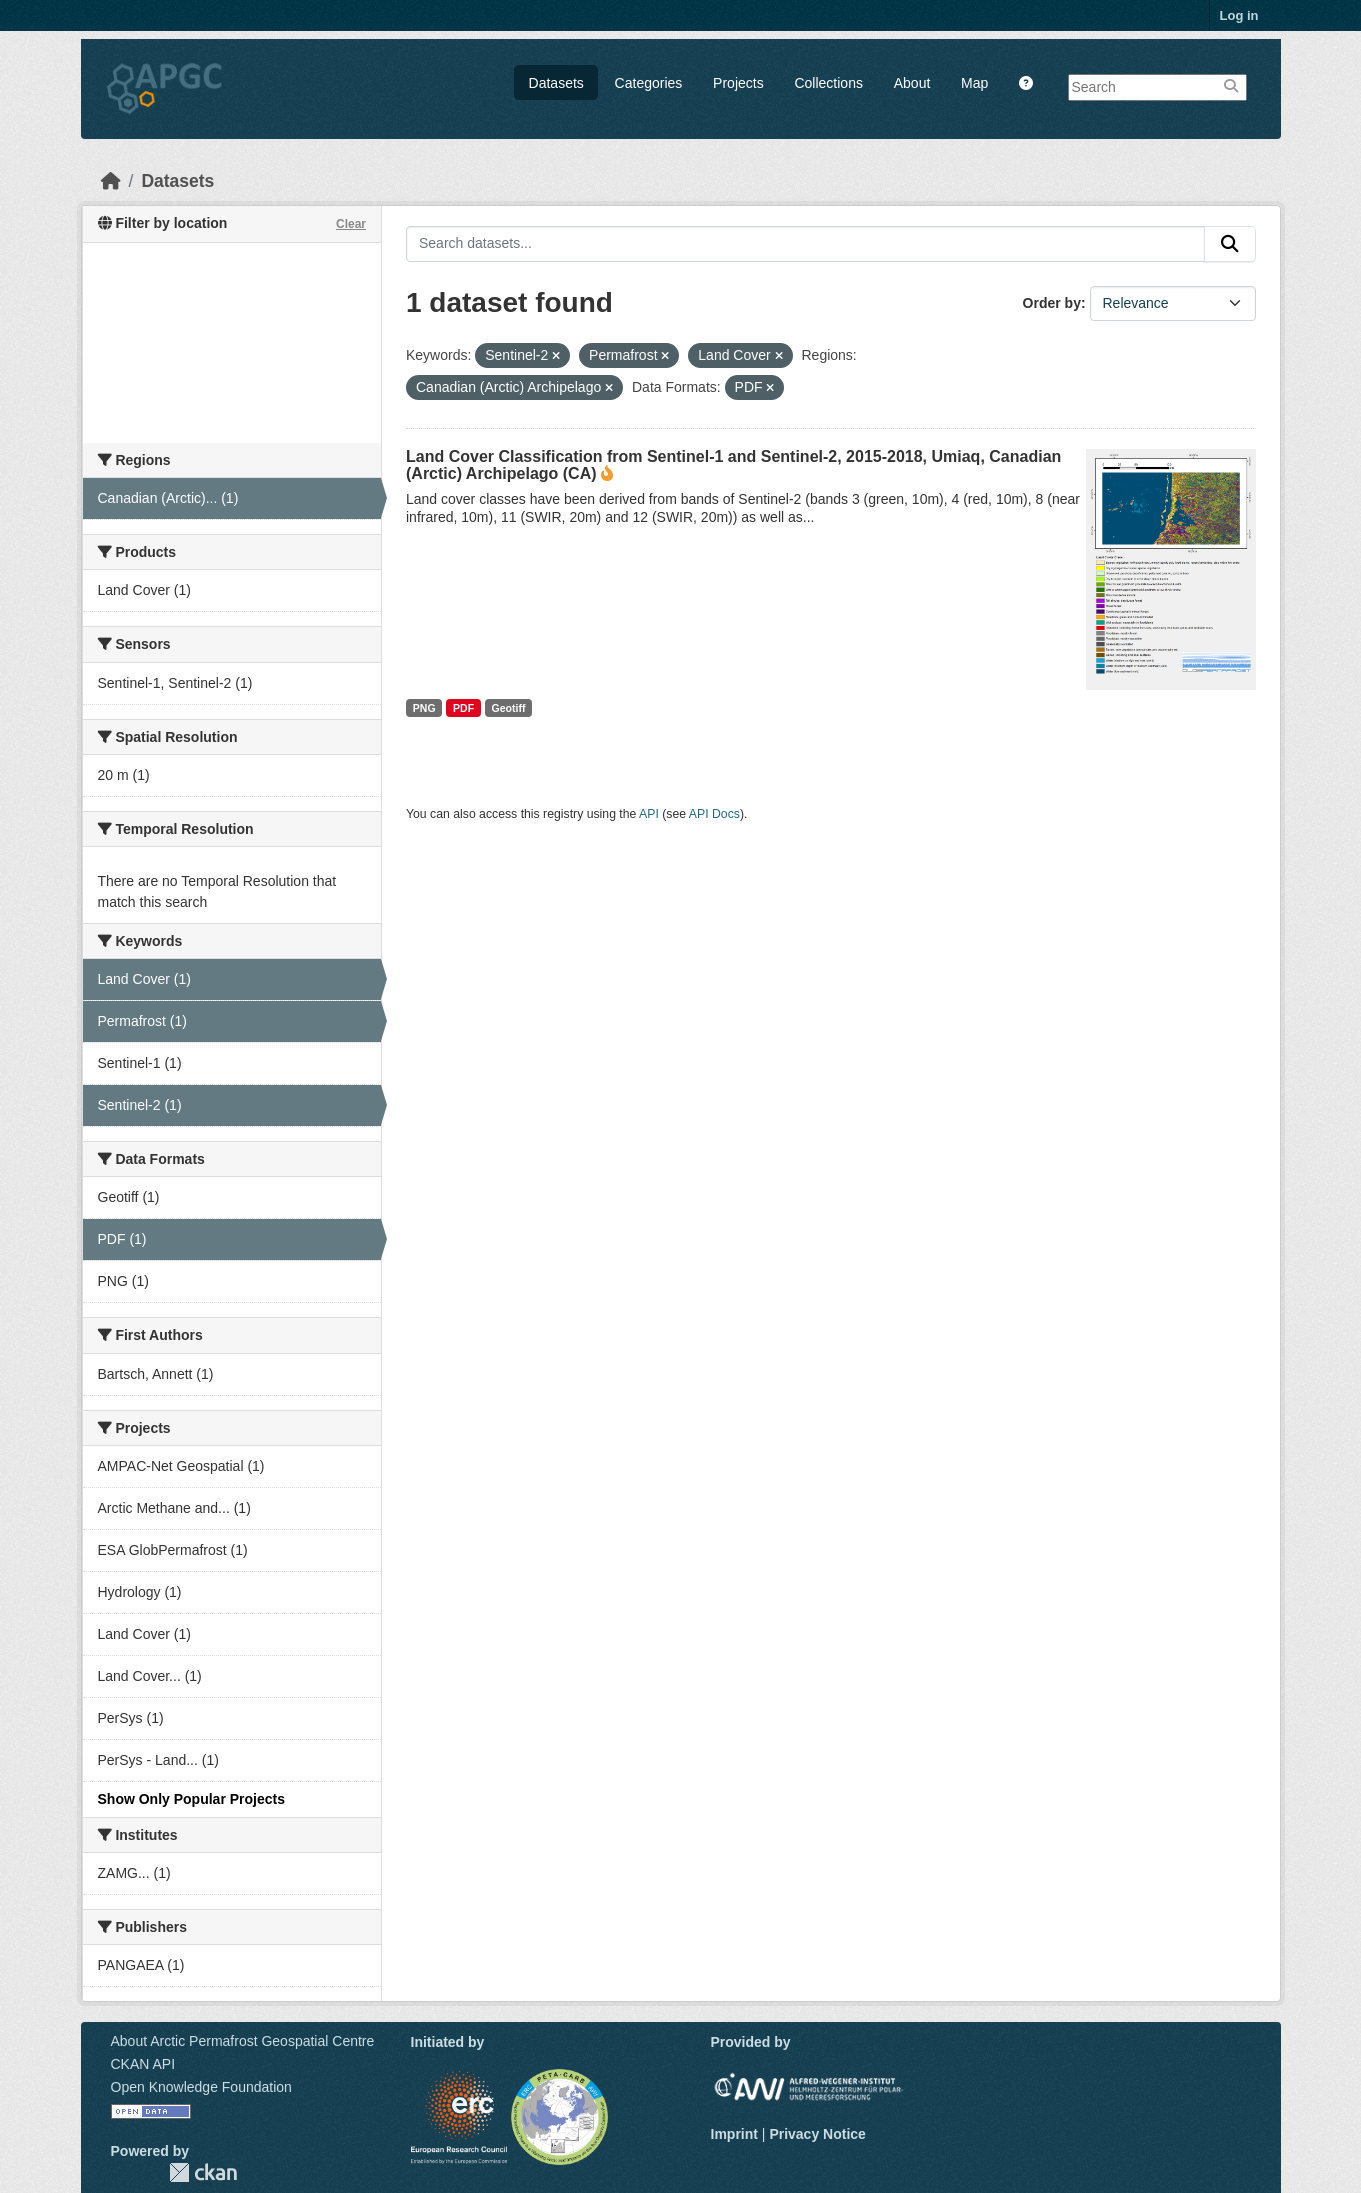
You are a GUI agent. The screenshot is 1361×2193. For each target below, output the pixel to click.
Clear (351, 224)
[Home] (111, 181)
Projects (738, 83)
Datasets (556, 83)
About (912, 83)
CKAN (203, 2172)
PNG (424, 708)
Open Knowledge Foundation (201, 2087)
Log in (1239, 15)
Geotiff (509, 708)
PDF (463, 708)
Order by (1052, 303)
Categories (649, 83)
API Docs (714, 814)
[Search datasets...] (805, 244)
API (649, 814)
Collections (828, 83)
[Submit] (1230, 244)
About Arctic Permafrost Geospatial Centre (243, 2041)
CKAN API (143, 2064)
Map (974, 83)
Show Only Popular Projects (191, 1799)
